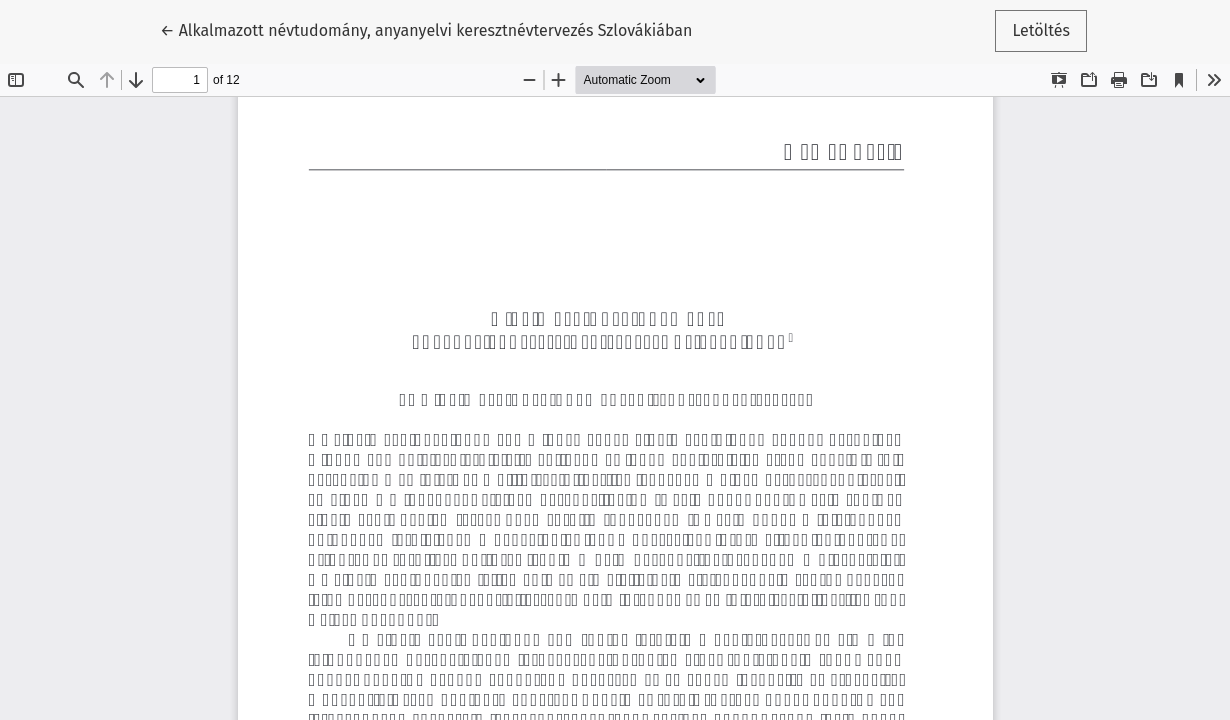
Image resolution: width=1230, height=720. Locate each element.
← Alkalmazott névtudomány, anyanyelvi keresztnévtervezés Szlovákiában (426, 29)
